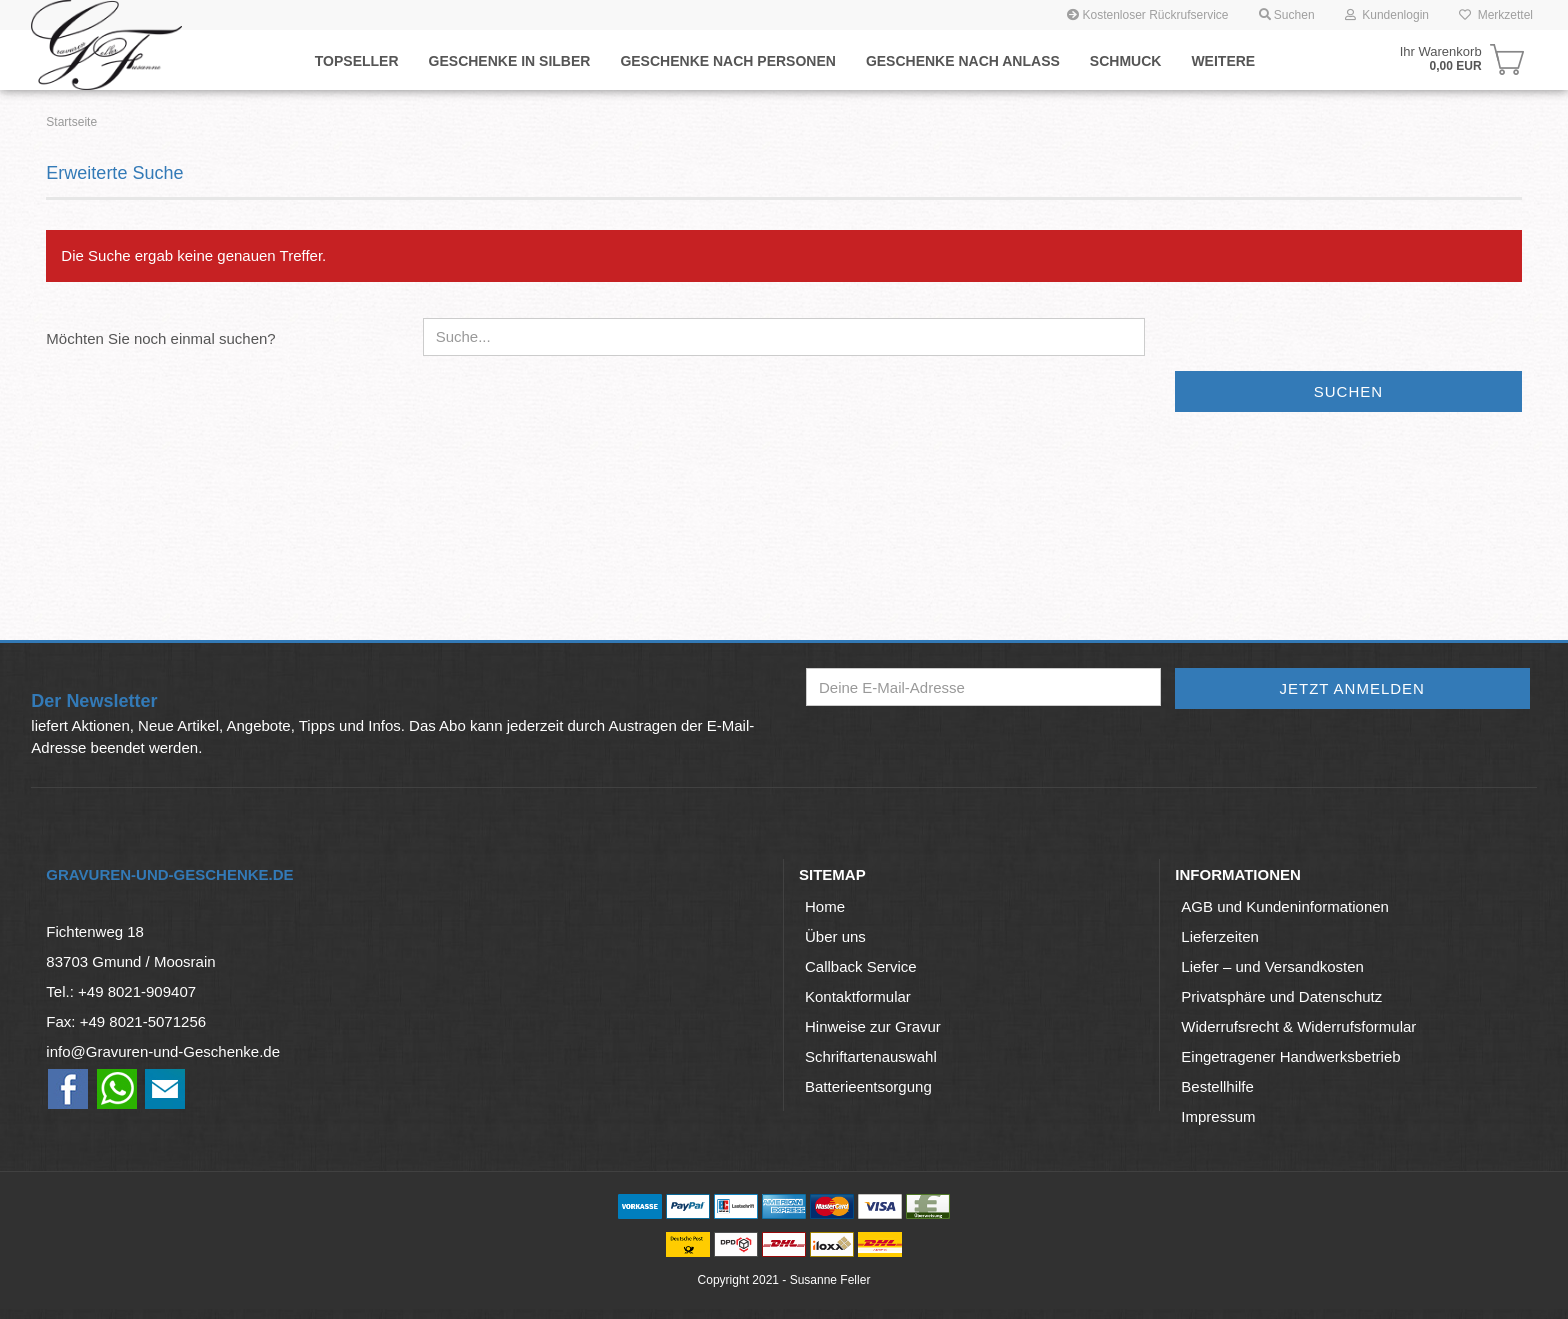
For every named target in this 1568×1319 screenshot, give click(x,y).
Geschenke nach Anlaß (963, 61)
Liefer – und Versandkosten (1272, 966)
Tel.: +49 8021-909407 (121, 991)
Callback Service (861, 966)
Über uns (835, 936)
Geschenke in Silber (510, 61)
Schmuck (1126, 61)
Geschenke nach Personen (727, 61)
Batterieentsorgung (868, 1086)
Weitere (1223, 61)
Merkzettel (1496, 15)
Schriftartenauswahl (871, 1056)
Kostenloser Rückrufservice (1147, 15)
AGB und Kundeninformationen (1285, 906)
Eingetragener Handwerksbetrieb (1290, 1056)
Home (825, 906)
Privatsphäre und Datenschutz (1281, 996)
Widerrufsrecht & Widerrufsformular (1298, 1026)
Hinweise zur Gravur (873, 1026)
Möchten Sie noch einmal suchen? (160, 338)
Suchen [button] (1287, 15)
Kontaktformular (858, 996)
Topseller (357, 61)
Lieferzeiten (1220, 936)
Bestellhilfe (1217, 1086)
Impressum (1218, 1116)
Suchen (1348, 391)
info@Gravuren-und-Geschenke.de (163, 1051)
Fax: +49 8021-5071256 (126, 1021)
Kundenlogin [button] (1387, 15)
